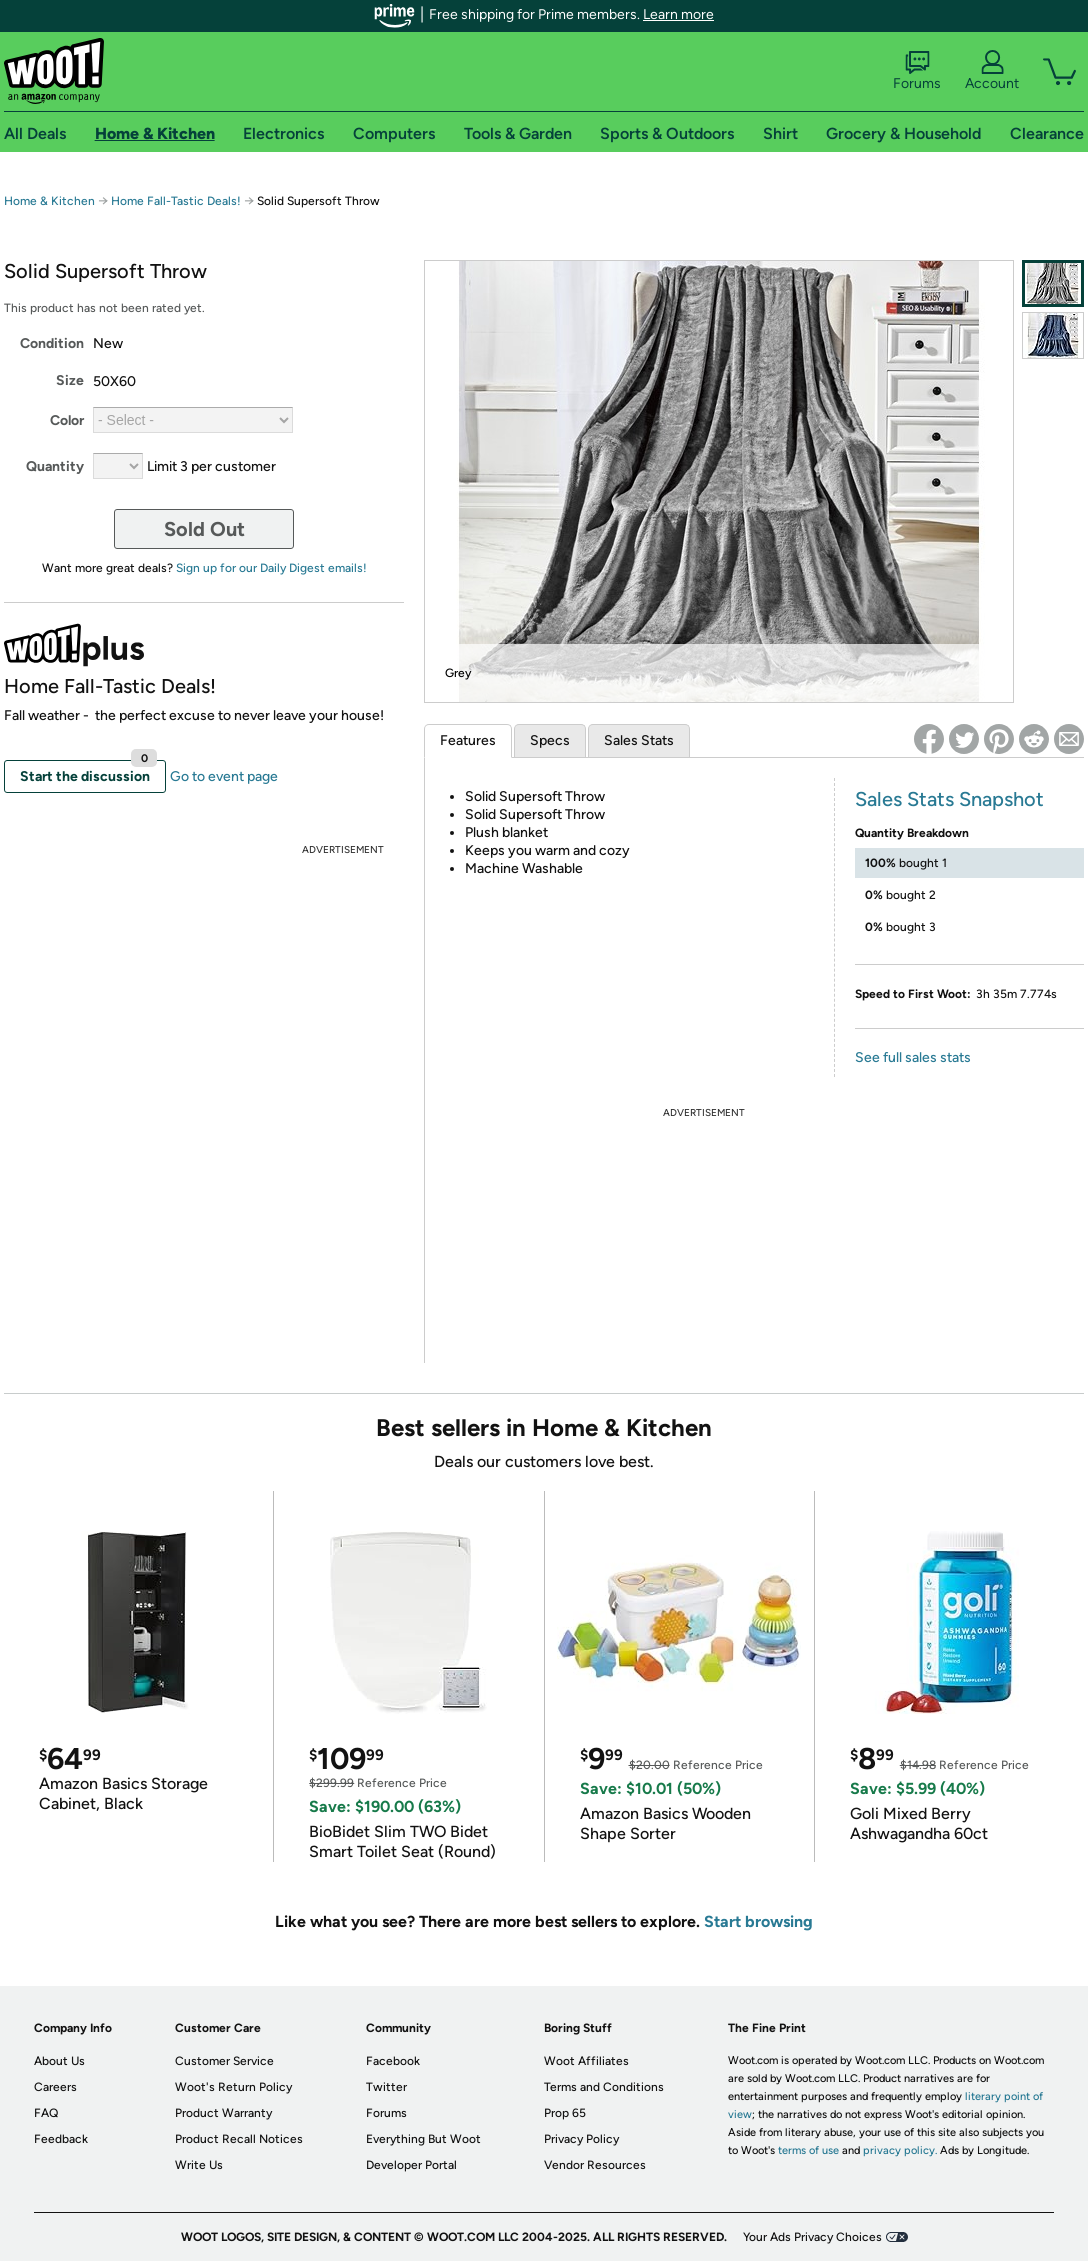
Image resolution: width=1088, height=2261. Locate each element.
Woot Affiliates (586, 2061)
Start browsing (758, 1921)
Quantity (55, 466)
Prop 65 (565, 2113)
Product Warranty (223, 2113)
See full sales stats (913, 1057)
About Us (59, 2061)
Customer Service (224, 2061)
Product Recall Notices (239, 2139)
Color (67, 420)
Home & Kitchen (49, 201)
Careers (55, 2087)
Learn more (678, 14)
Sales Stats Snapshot (949, 799)
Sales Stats (639, 740)
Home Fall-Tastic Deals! (176, 201)
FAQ (46, 2113)
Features (468, 740)
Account (992, 71)
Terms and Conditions (604, 2087)
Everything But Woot (423, 2139)
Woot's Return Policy (233, 2087)
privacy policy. (900, 2150)
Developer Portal (411, 2165)
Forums (917, 71)
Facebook (393, 2061)
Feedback (61, 2139)
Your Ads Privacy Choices (812, 2237)
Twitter (386, 2087)
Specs (550, 740)
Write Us (199, 2165)
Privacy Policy (581, 2139)
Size (70, 380)
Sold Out (204, 529)
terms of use (808, 2150)
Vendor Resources (595, 2165)
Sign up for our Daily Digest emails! (271, 568)
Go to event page (224, 776)
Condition (52, 343)
